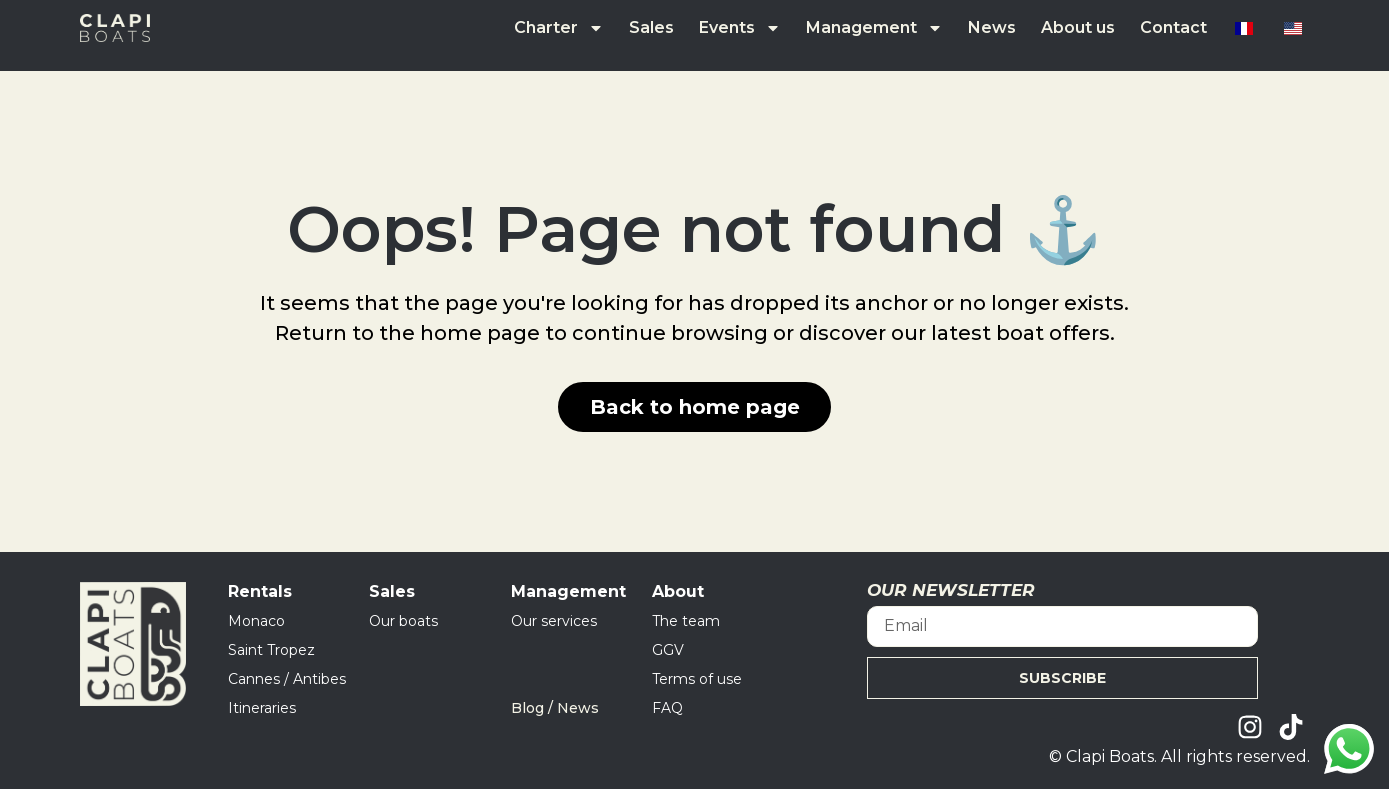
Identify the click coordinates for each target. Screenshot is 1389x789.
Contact (1173, 27)
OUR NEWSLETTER (951, 591)
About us (1078, 27)
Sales (651, 27)
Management (874, 28)
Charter (559, 28)
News (992, 27)
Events (740, 28)
